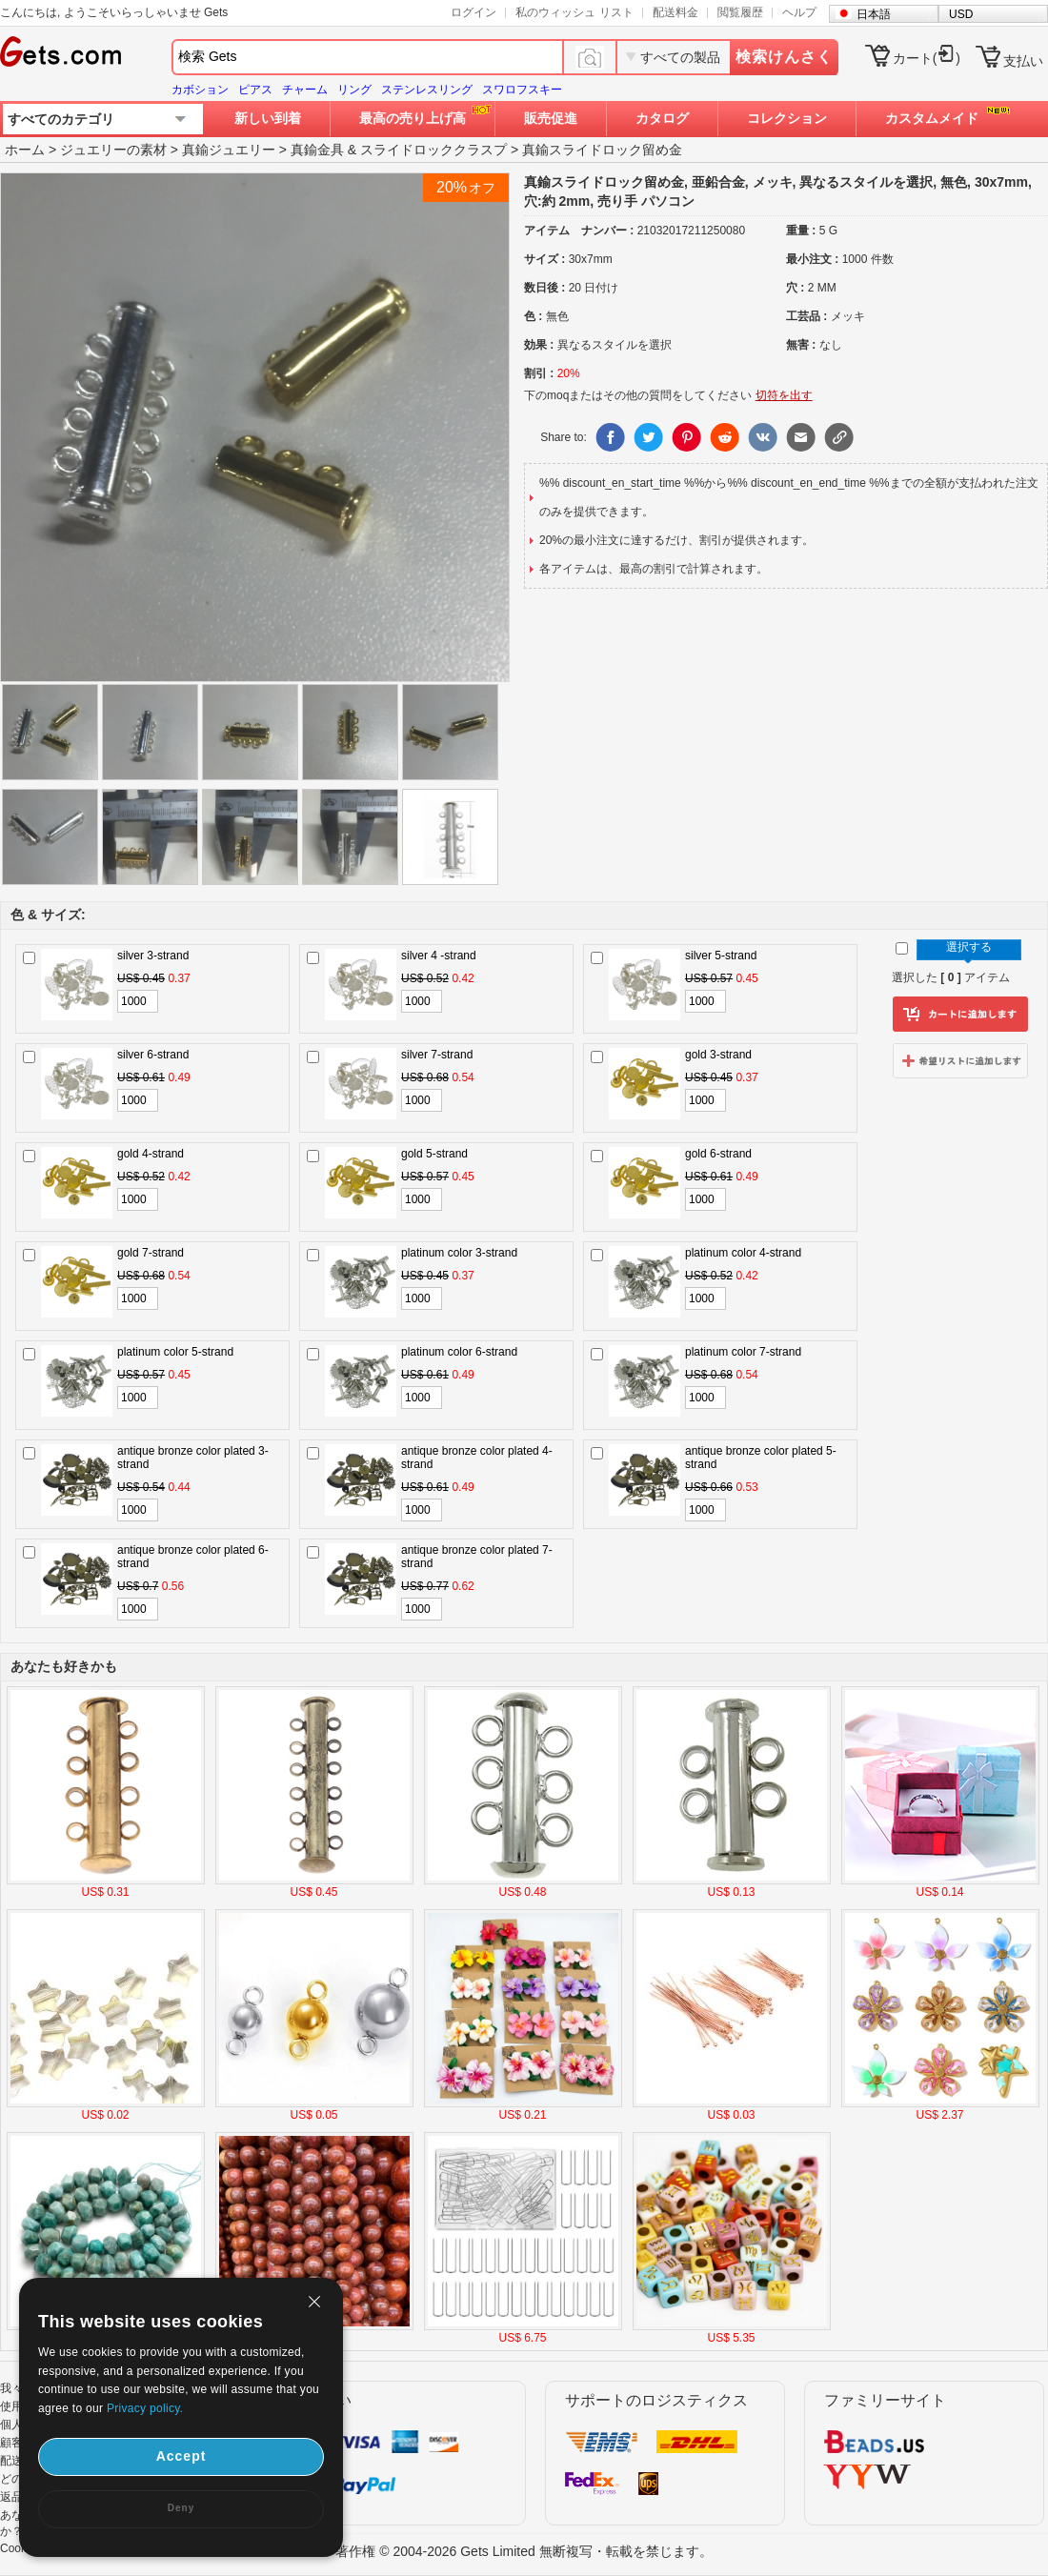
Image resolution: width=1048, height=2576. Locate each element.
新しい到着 (267, 118)
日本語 (874, 14)
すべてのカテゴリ (61, 119)
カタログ (662, 118)
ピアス (255, 89)
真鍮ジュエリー (228, 149)
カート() (926, 58)
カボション (200, 89)
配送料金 (675, 12)
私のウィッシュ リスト (574, 12)
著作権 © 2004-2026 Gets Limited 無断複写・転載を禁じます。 (523, 2551)
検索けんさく (784, 57)
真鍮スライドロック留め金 (602, 149)
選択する (969, 947)
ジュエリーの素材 (113, 149)
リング (354, 89)
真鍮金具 (317, 149)
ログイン (473, 12)
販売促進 (550, 118)
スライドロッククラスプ (433, 149)
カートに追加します (960, 1014)
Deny (181, 2508)
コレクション (787, 118)
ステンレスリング (427, 89)
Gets (60, 51)
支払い (1023, 61)
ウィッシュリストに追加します (960, 1060)
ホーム (25, 149)
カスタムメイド (931, 118)
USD (961, 14)
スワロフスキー (522, 89)
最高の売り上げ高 (412, 118)
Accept (181, 2456)
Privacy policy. (145, 2408)
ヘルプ (799, 12)
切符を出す (784, 395)
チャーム (305, 89)
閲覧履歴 (740, 12)
